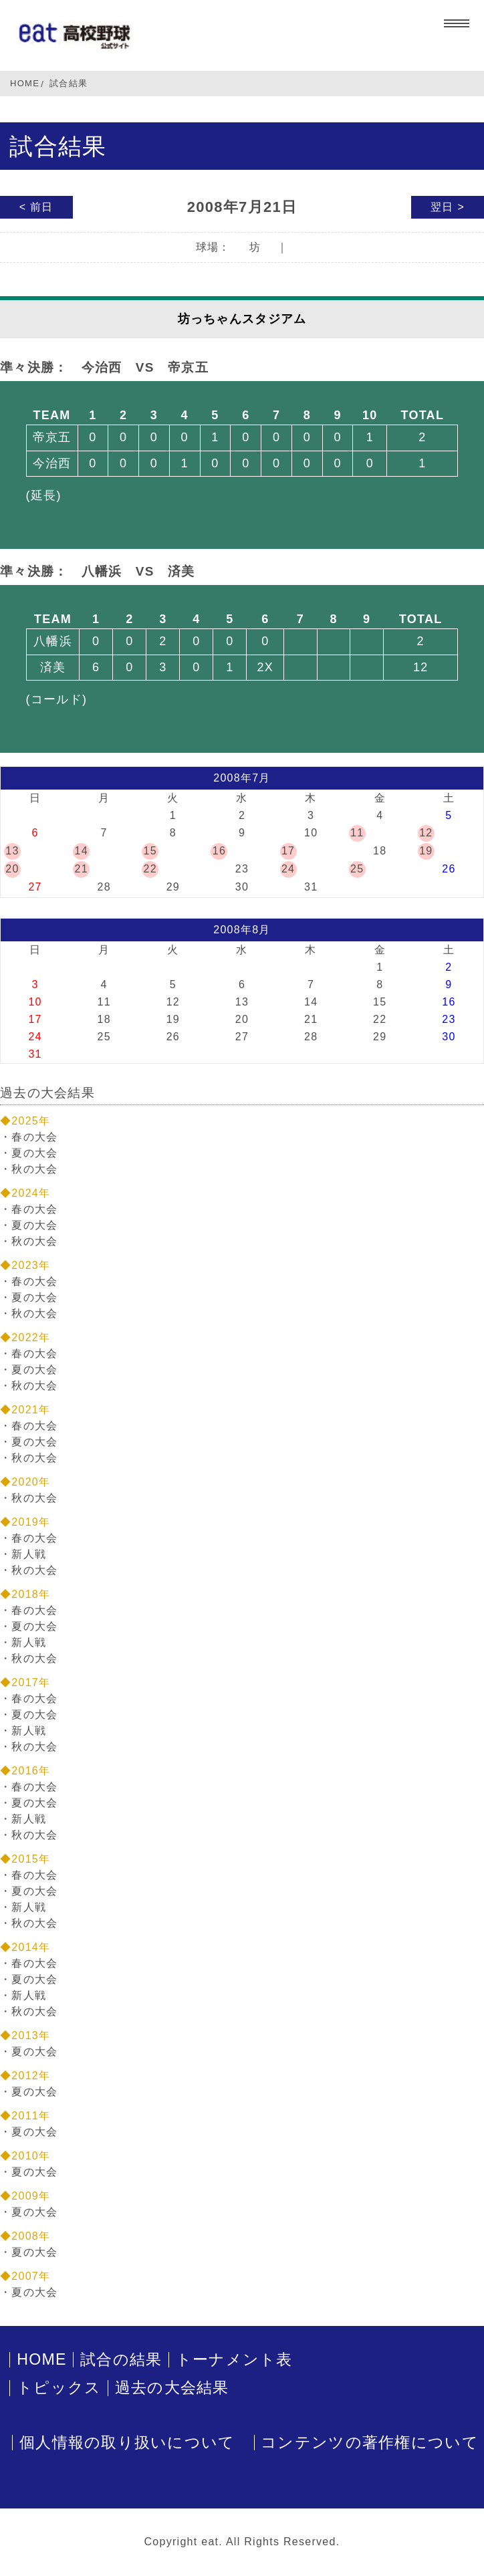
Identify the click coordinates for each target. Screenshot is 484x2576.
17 (288, 850)
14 (81, 850)
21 (81, 868)
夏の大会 (34, 1153)
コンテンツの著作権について (370, 2442)
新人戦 (28, 1554)
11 (357, 832)
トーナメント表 (234, 2359)
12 (426, 832)
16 (219, 850)
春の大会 (34, 1137)
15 (150, 850)
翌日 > (448, 207)
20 (12, 868)
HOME (24, 83)
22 (150, 868)
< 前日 (36, 207)
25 (357, 868)
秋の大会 (34, 1169)
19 (426, 850)
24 (288, 868)
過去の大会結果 (172, 2387)
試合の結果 (121, 2359)
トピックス (59, 2387)
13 (12, 850)
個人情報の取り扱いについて (127, 2442)
